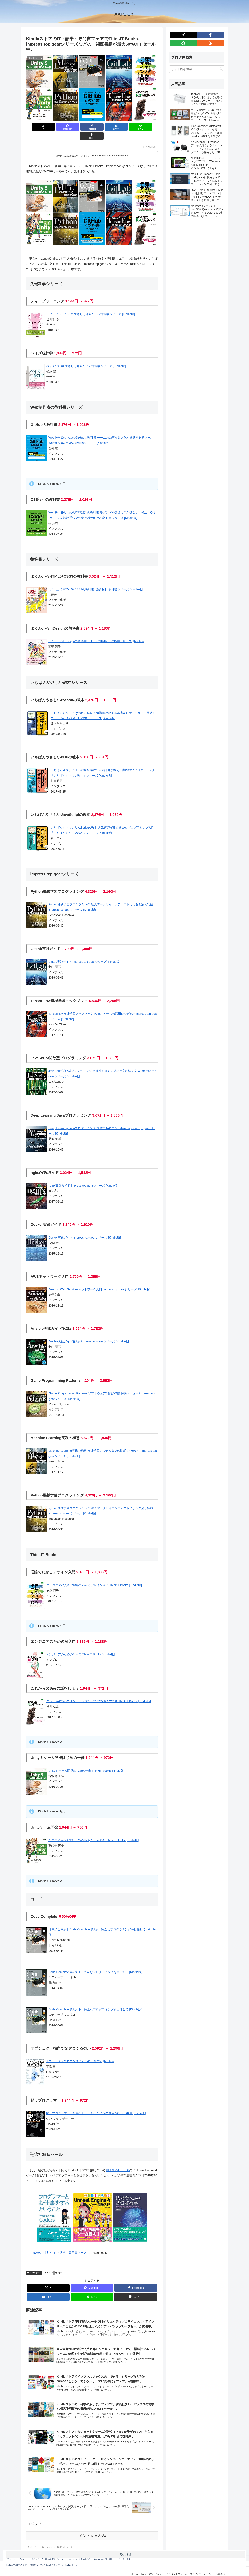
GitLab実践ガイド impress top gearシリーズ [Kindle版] (84, 952)
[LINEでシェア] (125, 127)
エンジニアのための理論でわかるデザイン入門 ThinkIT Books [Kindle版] (94, 1576)
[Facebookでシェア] (80, 127)
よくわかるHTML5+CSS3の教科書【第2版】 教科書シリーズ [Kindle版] (95, 580)
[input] (196, 69)
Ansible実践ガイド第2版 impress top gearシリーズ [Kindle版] (88, 1332)
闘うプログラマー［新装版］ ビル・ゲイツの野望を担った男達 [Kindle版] (96, 2104)
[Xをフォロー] (183, 35)
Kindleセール (34, 2264)
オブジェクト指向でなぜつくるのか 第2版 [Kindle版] (80, 2052)
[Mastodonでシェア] (58, 127)
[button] (147, 127)
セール (59, 2264)
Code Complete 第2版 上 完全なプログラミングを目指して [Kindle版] (95, 1963)
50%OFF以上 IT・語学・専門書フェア (59, 2243)
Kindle (49, 2264)
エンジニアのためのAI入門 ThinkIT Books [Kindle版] (80, 1645)
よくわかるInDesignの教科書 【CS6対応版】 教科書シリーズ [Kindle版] (96, 632)
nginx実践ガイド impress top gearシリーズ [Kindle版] (83, 1176)
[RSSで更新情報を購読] (210, 43)
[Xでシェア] (36, 127)
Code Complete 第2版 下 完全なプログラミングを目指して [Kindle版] (95, 2000)
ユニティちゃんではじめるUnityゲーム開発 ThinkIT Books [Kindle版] (93, 1831)
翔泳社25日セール (118, 2161)
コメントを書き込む (92, 2527)
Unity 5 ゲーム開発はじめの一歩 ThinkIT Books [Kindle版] (86, 1761)
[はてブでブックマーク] (102, 127)
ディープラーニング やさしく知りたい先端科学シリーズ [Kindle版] (90, 305)
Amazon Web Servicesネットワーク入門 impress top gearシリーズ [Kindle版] (99, 1280)
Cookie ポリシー (72, 2565)
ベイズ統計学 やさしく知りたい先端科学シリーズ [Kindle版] (86, 357)
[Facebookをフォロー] (210, 35)
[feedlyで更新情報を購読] (183, 43)
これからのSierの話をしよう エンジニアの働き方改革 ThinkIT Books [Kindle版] (98, 1692)
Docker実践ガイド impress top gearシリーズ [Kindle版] (84, 1228)
